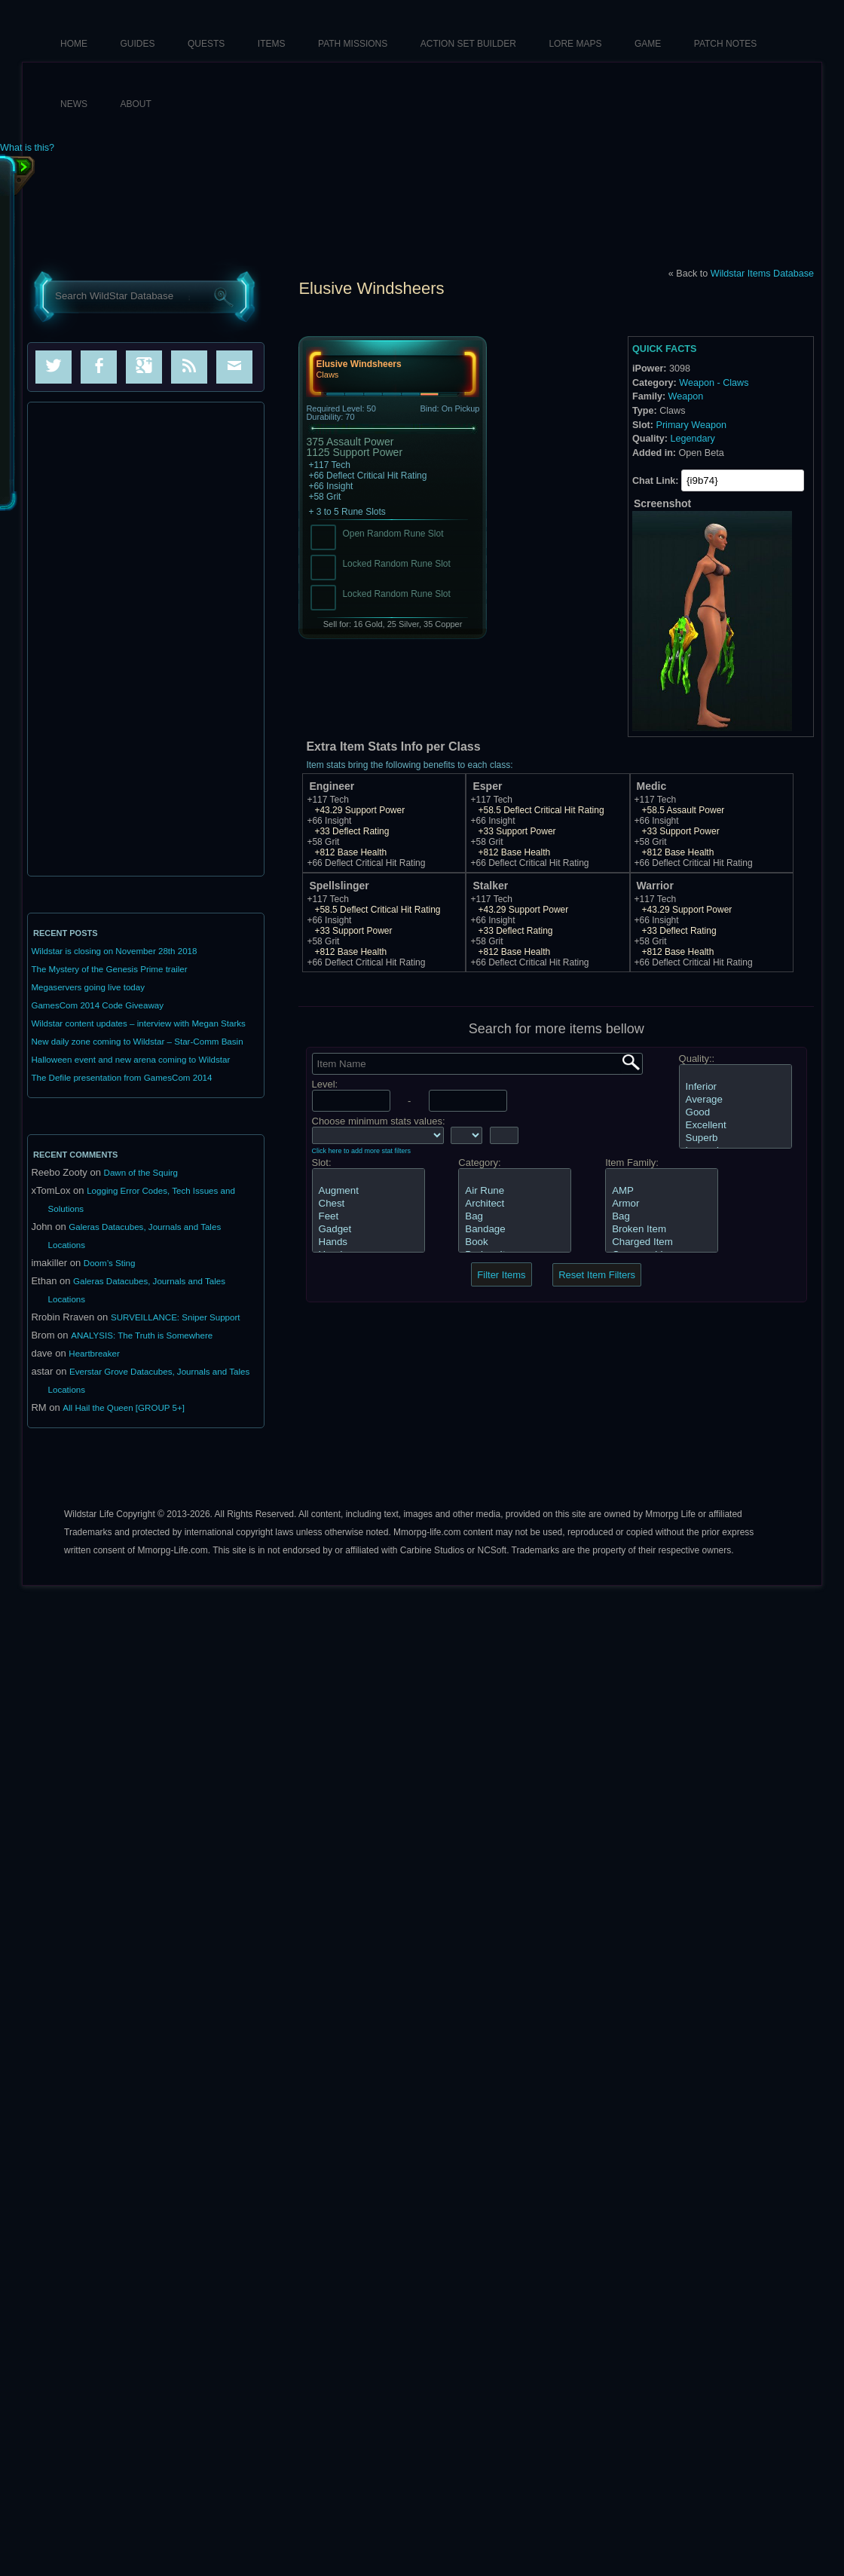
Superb (735, 1138)
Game (648, 43)
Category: (479, 1162)
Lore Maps (575, 43)
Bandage (514, 1229)
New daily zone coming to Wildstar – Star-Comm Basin (137, 1041)
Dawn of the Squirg (141, 1172)
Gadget (368, 1229)
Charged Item (661, 1242)
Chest (368, 1204)
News (73, 104)
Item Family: (632, 1162)
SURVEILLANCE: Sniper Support (175, 1317)
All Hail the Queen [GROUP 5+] (124, 1407)
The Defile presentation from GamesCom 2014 (121, 1077)
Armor (661, 1204)
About (136, 104)
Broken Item (661, 1229)
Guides (138, 43)
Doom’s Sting (110, 1263)
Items (272, 43)
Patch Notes (725, 43)
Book (514, 1242)
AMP (661, 1191)
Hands (368, 1242)
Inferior (735, 1087)
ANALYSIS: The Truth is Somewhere (142, 1335)
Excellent (735, 1125)
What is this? (27, 148)
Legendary (692, 438)
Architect (514, 1204)
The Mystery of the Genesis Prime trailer (109, 969)
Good (735, 1112)
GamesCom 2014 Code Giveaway (97, 1005)
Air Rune (514, 1191)
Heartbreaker (94, 1353)
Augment (368, 1191)
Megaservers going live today (88, 987)
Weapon (686, 396)
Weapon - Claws (713, 383)
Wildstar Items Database (762, 273)
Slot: (322, 1162)
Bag (514, 1216)
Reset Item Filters (596, 1274)
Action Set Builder (468, 43)
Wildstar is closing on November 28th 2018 (114, 951)
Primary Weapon (691, 425)
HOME (73, 43)
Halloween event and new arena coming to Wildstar (130, 1059)
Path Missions (352, 43)
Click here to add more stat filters (361, 1151)
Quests (206, 43)
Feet (368, 1216)
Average (735, 1100)
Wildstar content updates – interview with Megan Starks (138, 1023)
